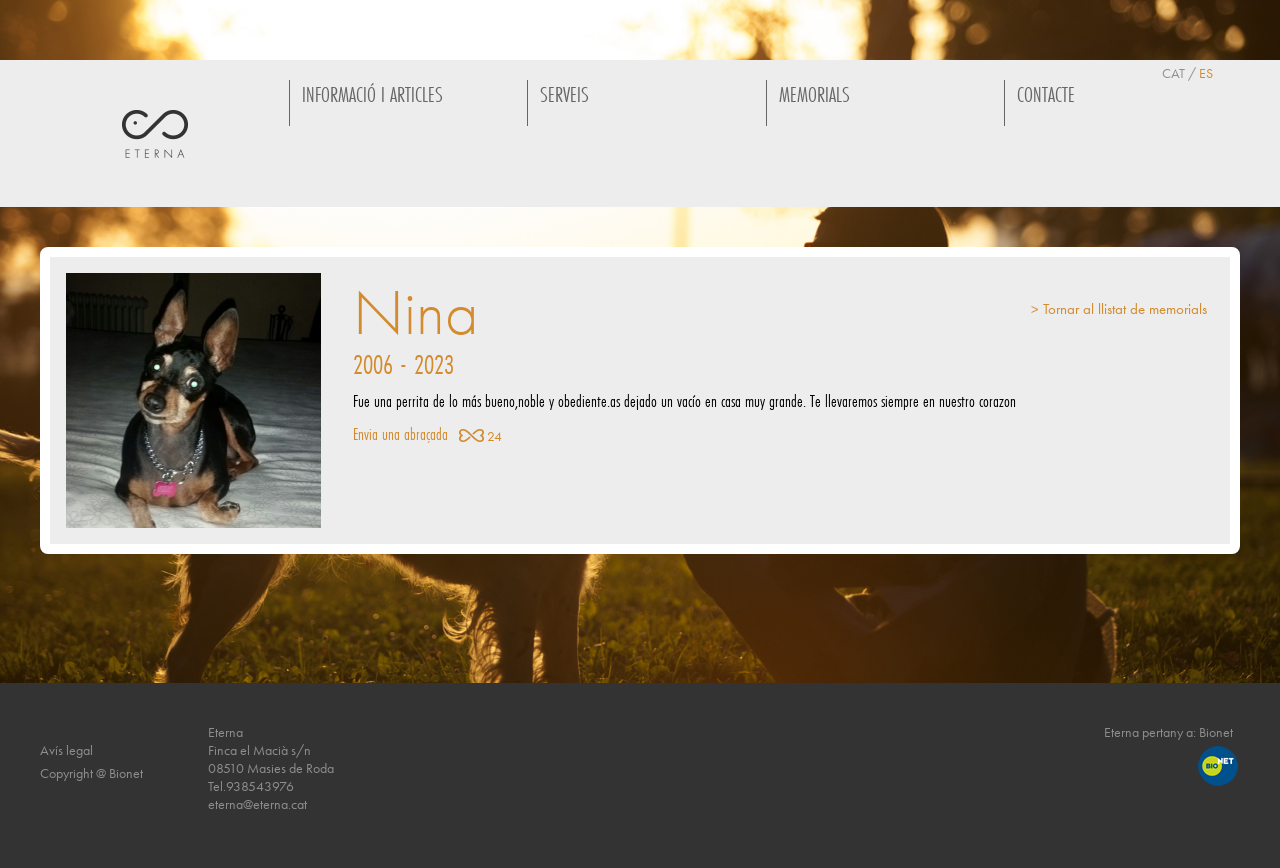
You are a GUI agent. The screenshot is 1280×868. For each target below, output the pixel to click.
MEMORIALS (814, 94)
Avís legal (66, 750)
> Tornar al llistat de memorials (1119, 309)
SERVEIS (564, 94)
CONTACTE (1046, 94)
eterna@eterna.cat (257, 804)
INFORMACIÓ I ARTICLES (372, 94)
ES (1206, 73)
